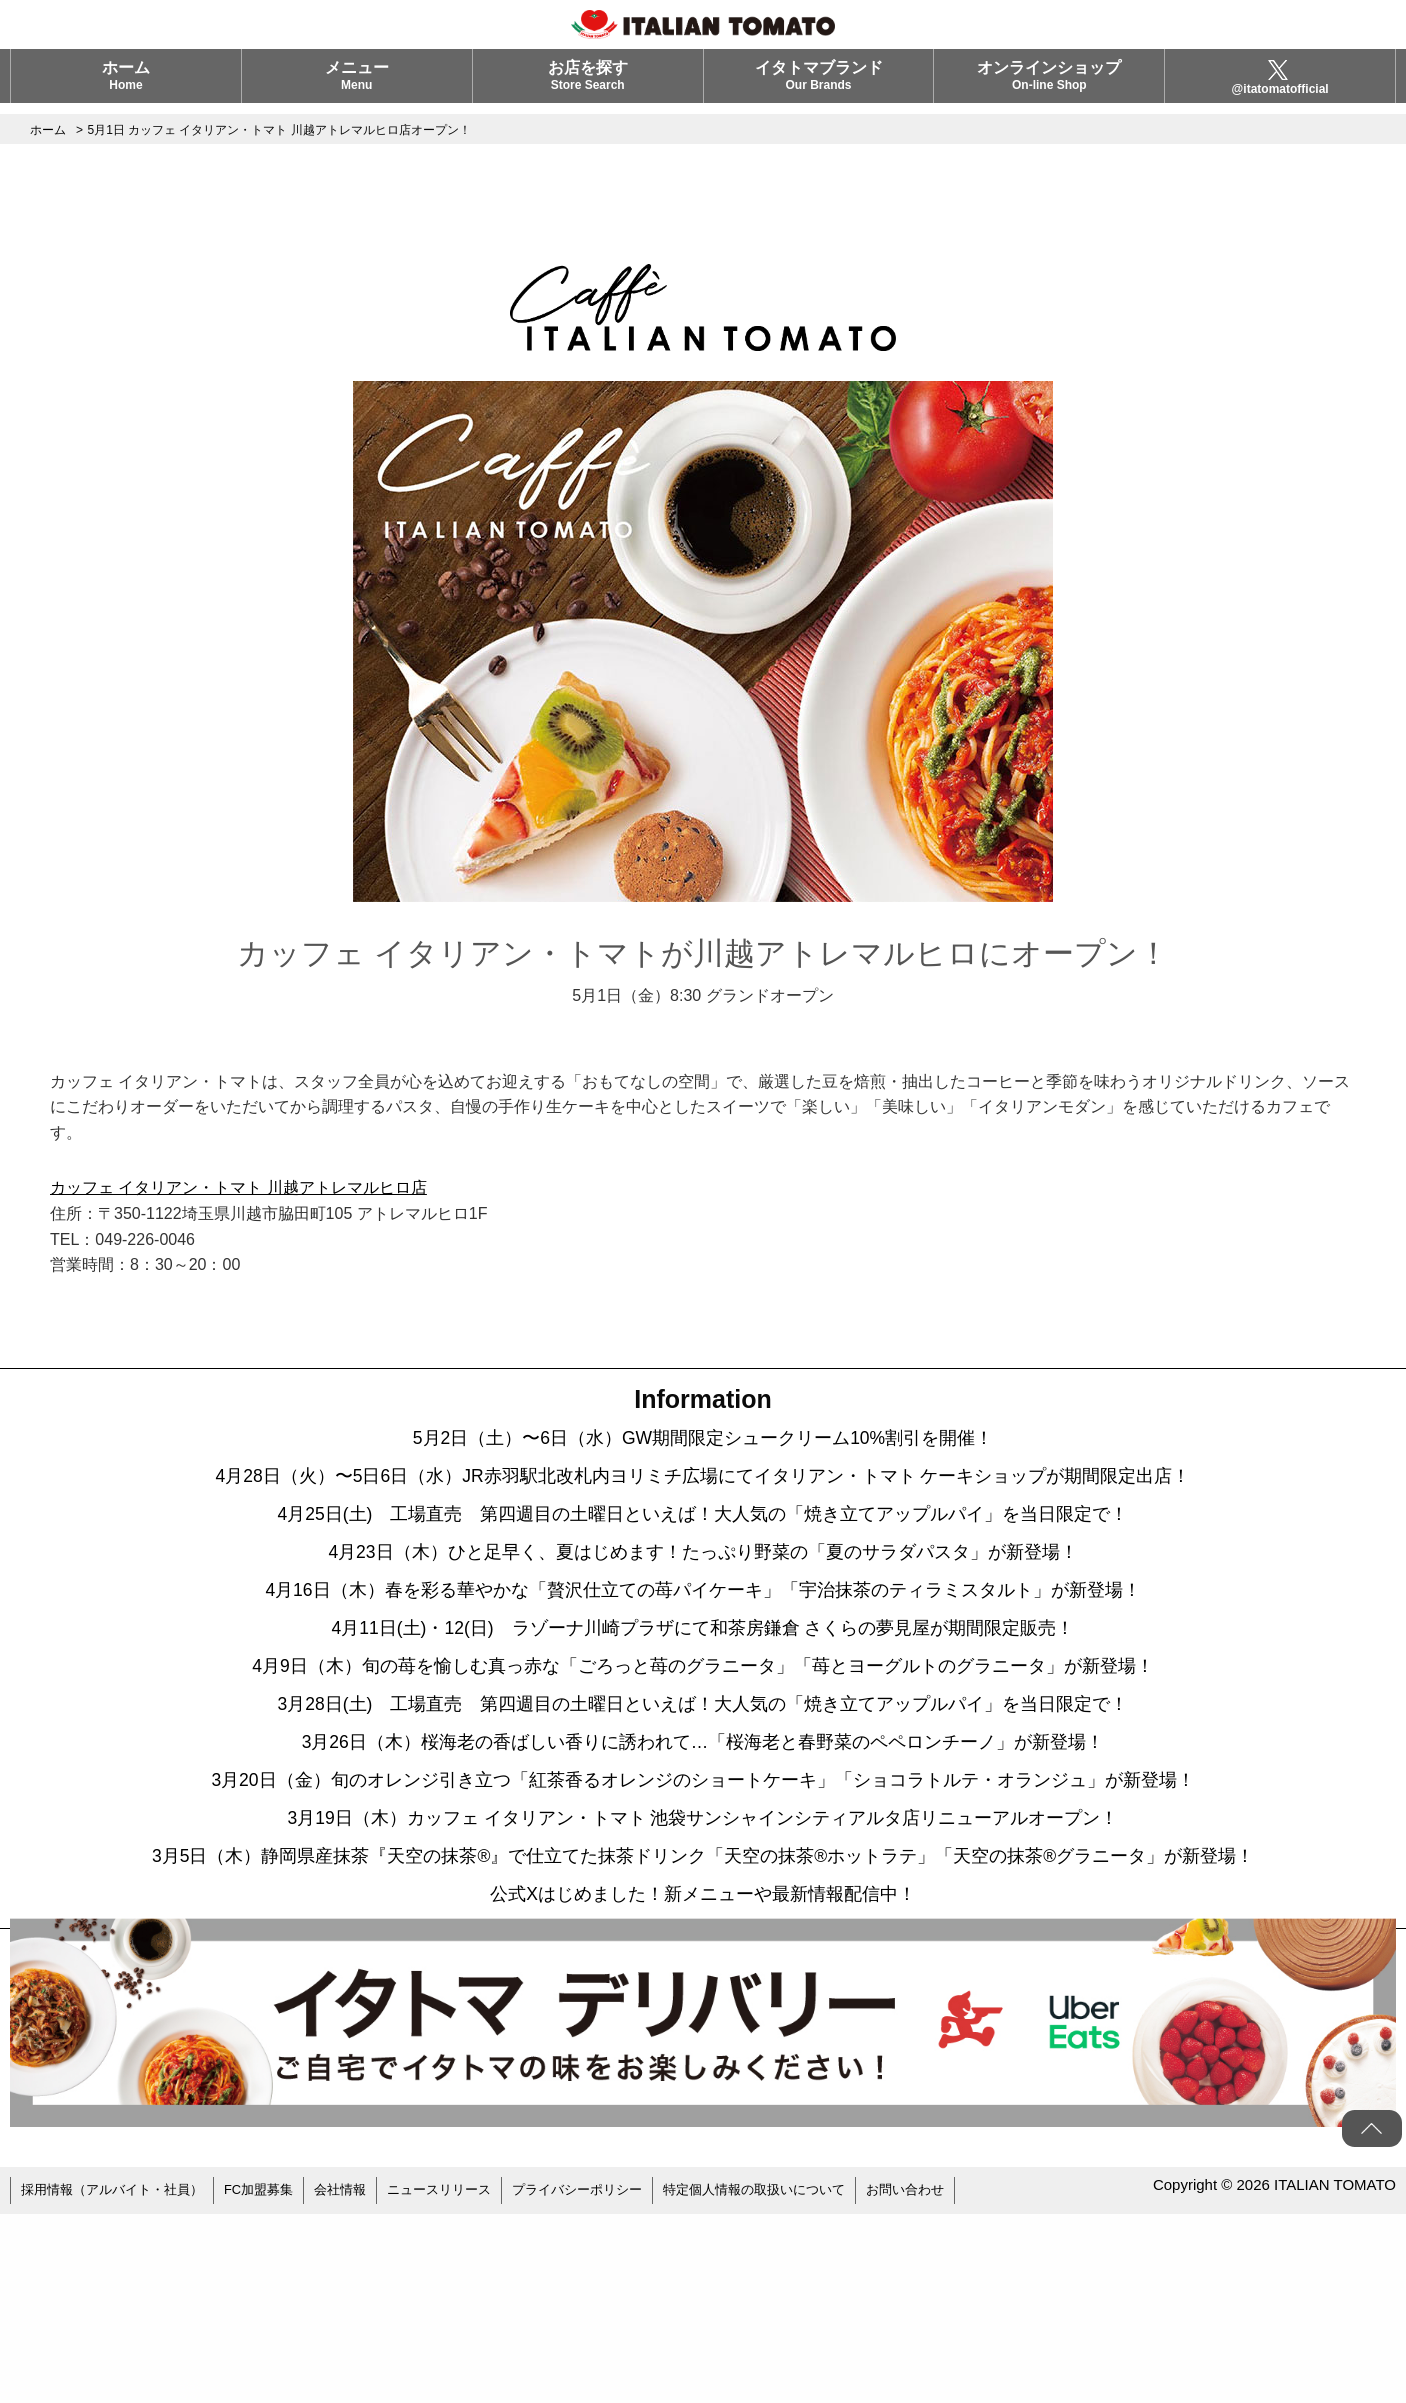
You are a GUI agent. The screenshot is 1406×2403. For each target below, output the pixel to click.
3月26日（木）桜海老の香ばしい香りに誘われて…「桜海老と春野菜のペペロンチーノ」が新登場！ (703, 1844)
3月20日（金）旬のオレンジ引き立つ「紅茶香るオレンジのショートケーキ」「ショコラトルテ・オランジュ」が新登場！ (703, 1894)
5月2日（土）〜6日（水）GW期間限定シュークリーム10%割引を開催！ (703, 1444)
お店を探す (588, 86)
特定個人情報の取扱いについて (803, 2383)
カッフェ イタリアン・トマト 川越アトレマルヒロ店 (238, 1187)
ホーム (126, 86)
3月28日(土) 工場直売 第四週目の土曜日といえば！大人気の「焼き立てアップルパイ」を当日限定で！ (702, 1794)
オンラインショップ (1049, 86)
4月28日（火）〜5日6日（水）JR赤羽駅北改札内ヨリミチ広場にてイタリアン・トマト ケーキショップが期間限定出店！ (703, 1494)
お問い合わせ (964, 2383)
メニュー (357, 86)
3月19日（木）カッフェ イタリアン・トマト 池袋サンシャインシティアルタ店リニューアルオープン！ (703, 1944)
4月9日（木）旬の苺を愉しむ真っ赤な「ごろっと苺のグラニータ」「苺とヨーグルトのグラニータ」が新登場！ (703, 1744)
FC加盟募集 (275, 2383)
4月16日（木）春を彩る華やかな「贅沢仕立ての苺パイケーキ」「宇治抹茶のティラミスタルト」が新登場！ (703, 1644)
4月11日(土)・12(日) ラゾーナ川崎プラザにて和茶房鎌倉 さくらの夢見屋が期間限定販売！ (703, 1694)
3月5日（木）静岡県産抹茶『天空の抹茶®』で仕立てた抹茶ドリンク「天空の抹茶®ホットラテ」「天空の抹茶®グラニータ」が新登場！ (703, 2014)
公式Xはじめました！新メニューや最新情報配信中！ (703, 2084)
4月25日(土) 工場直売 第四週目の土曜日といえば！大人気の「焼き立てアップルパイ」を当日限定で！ (702, 1544)
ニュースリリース (467, 2383)
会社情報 (362, 2383)
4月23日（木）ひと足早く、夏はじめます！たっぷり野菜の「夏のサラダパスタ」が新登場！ (703, 1594)
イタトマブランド (819, 86)
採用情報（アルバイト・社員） (119, 2383)
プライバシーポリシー (614, 2383)
